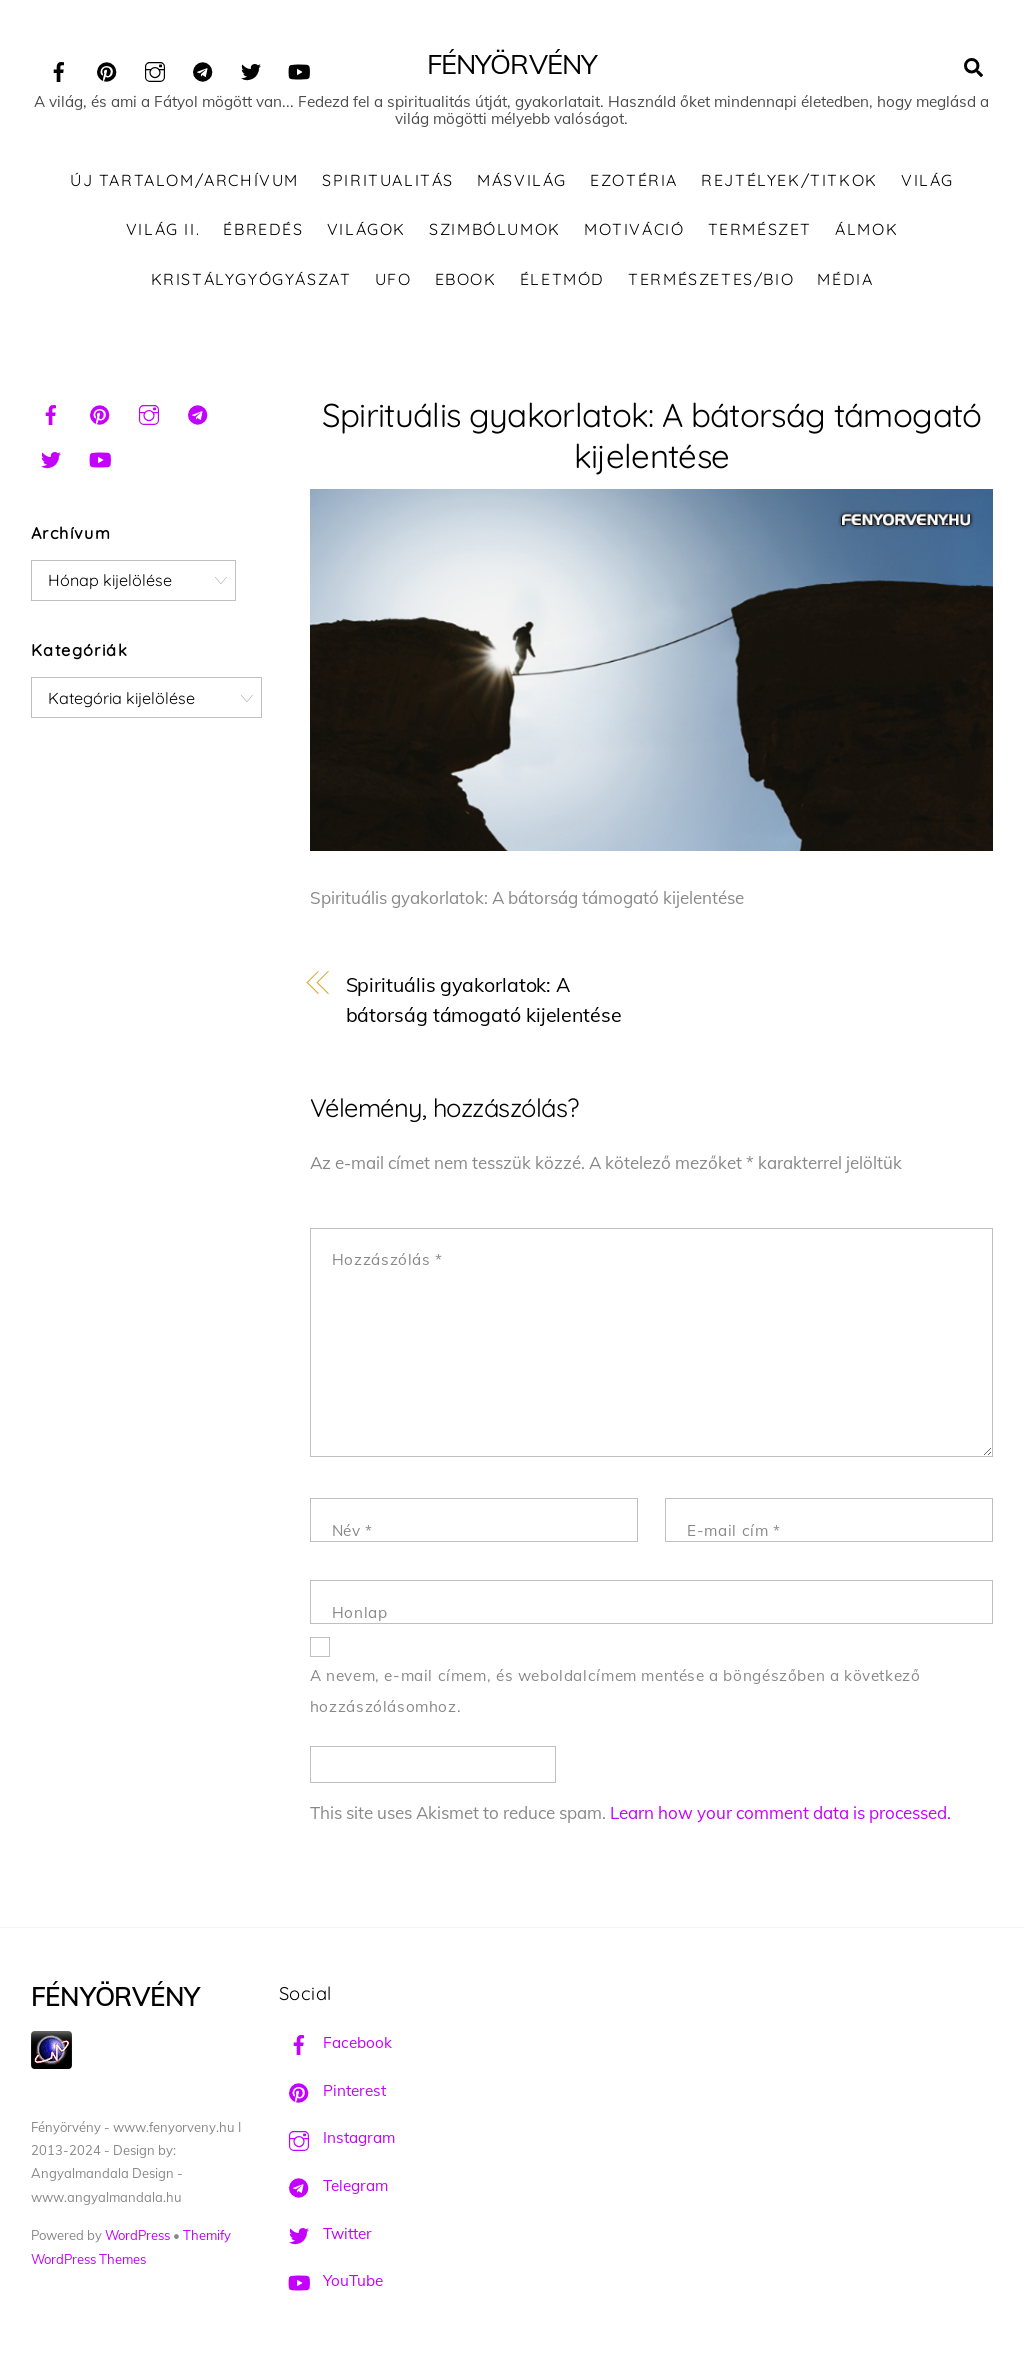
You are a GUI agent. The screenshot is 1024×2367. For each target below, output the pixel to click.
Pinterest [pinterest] (332, 2090)
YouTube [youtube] (331, 2280)
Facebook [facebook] (335, 2042)
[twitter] (251, 68)
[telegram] (203, 68)
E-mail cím (733, 1530)
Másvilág (522, 180)
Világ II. (163, 229)
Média (845, 279)
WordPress (137, 2235)
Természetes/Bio (711, 279)
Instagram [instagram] (337, 2137)
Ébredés (263, 229)
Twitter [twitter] (325, 2233)
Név (352, 1530)
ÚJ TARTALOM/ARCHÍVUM (184, 180)
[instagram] (155, 68)
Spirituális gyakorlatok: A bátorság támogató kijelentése (652, 435)
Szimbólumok (495, 229)
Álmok (866, 229)
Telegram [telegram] (333, 2185)
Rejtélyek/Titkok (789, 180)
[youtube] (299, 68)
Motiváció (634, 229)
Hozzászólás (387, 1259)
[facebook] (59, 68)
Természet (760, 229)
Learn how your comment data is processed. (780, 1812)
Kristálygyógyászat (251, 279)
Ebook (466, 279)
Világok (366, 229)
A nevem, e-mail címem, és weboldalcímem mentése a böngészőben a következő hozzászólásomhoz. (615, 1691)
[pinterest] (107, 68)
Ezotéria (634, 180)
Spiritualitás (388, 180)
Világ (927, 180)
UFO (393, 279)
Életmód (562, 279)
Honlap (360, 1612)
